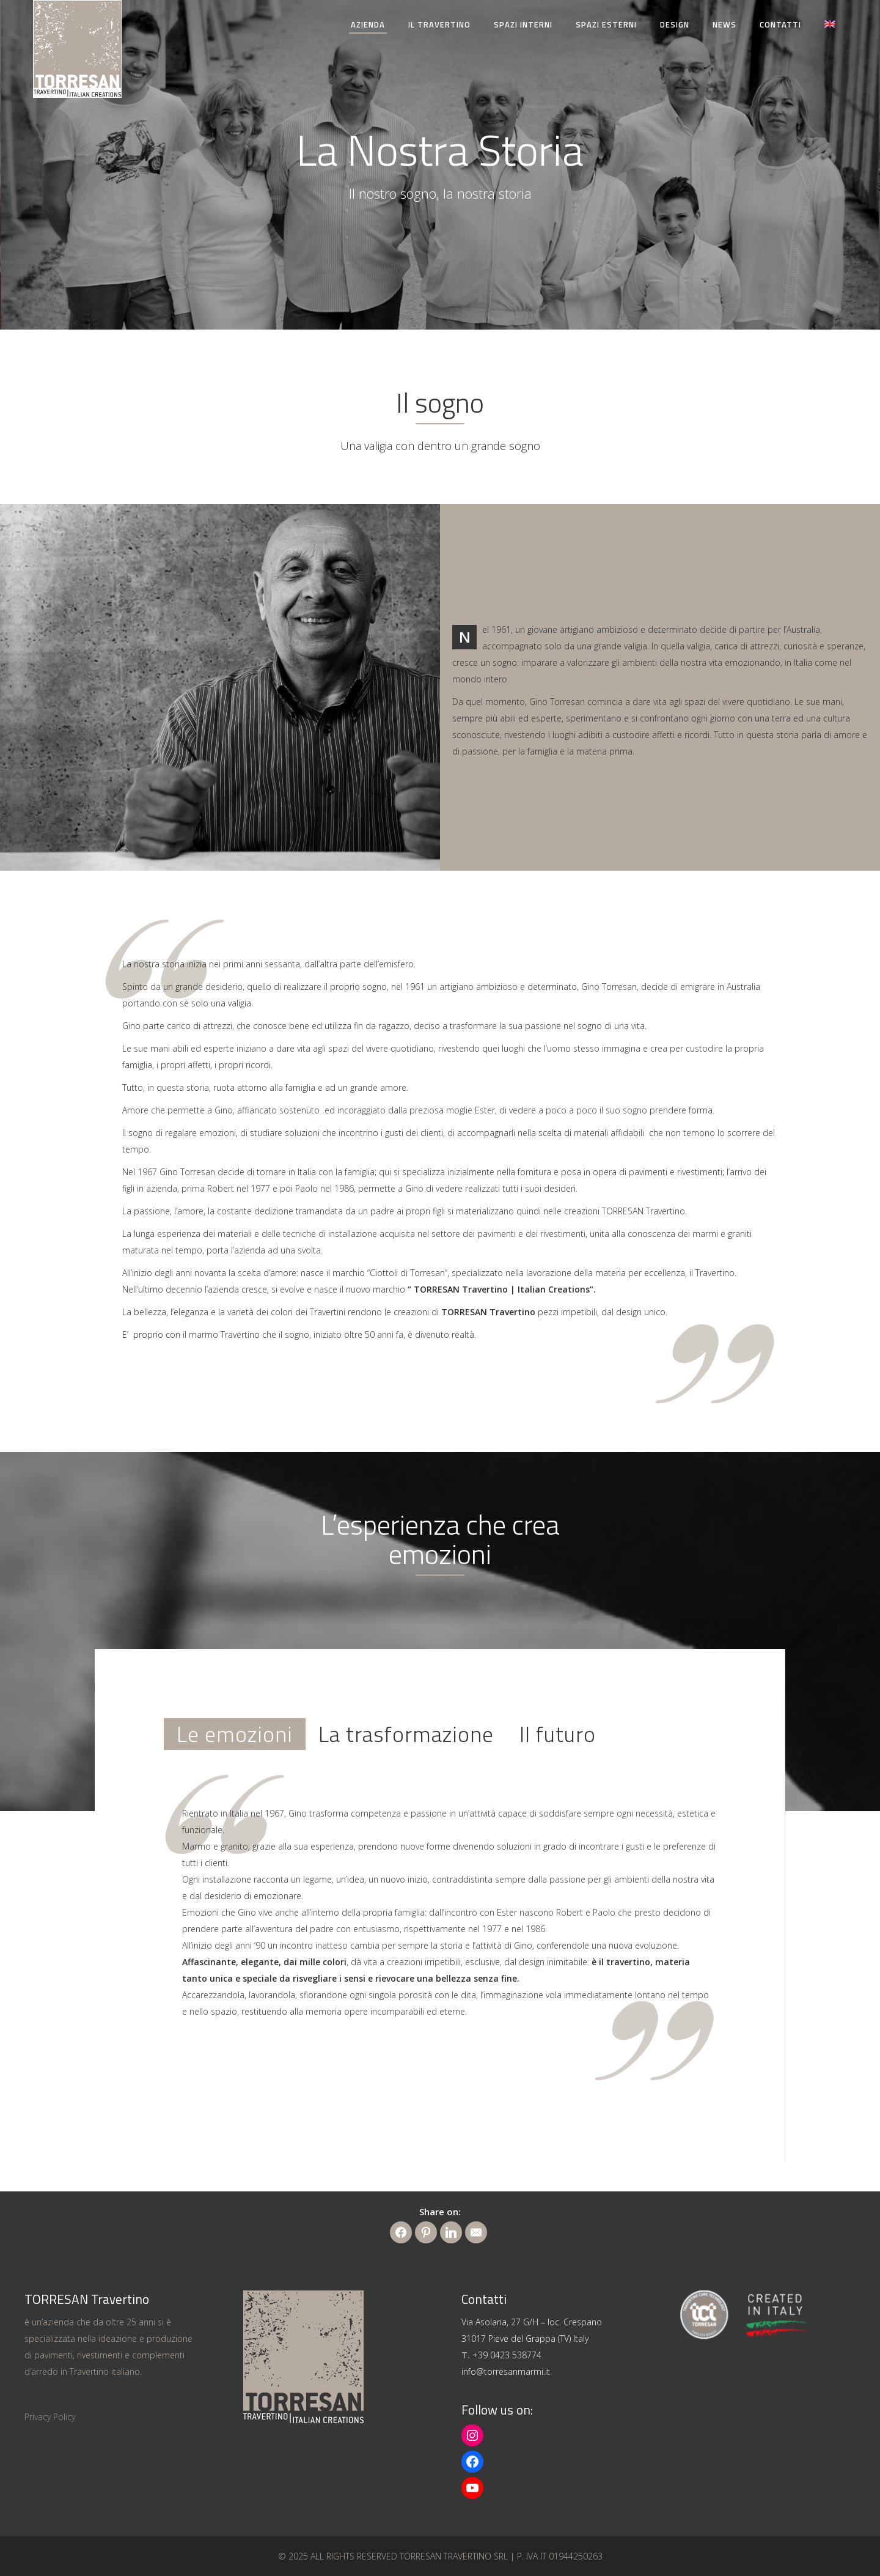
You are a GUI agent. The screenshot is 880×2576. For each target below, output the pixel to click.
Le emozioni (235, 1734)
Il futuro (557, 1734)
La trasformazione (406, 1734)
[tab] (235, 1734)
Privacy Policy (49, 2417)
